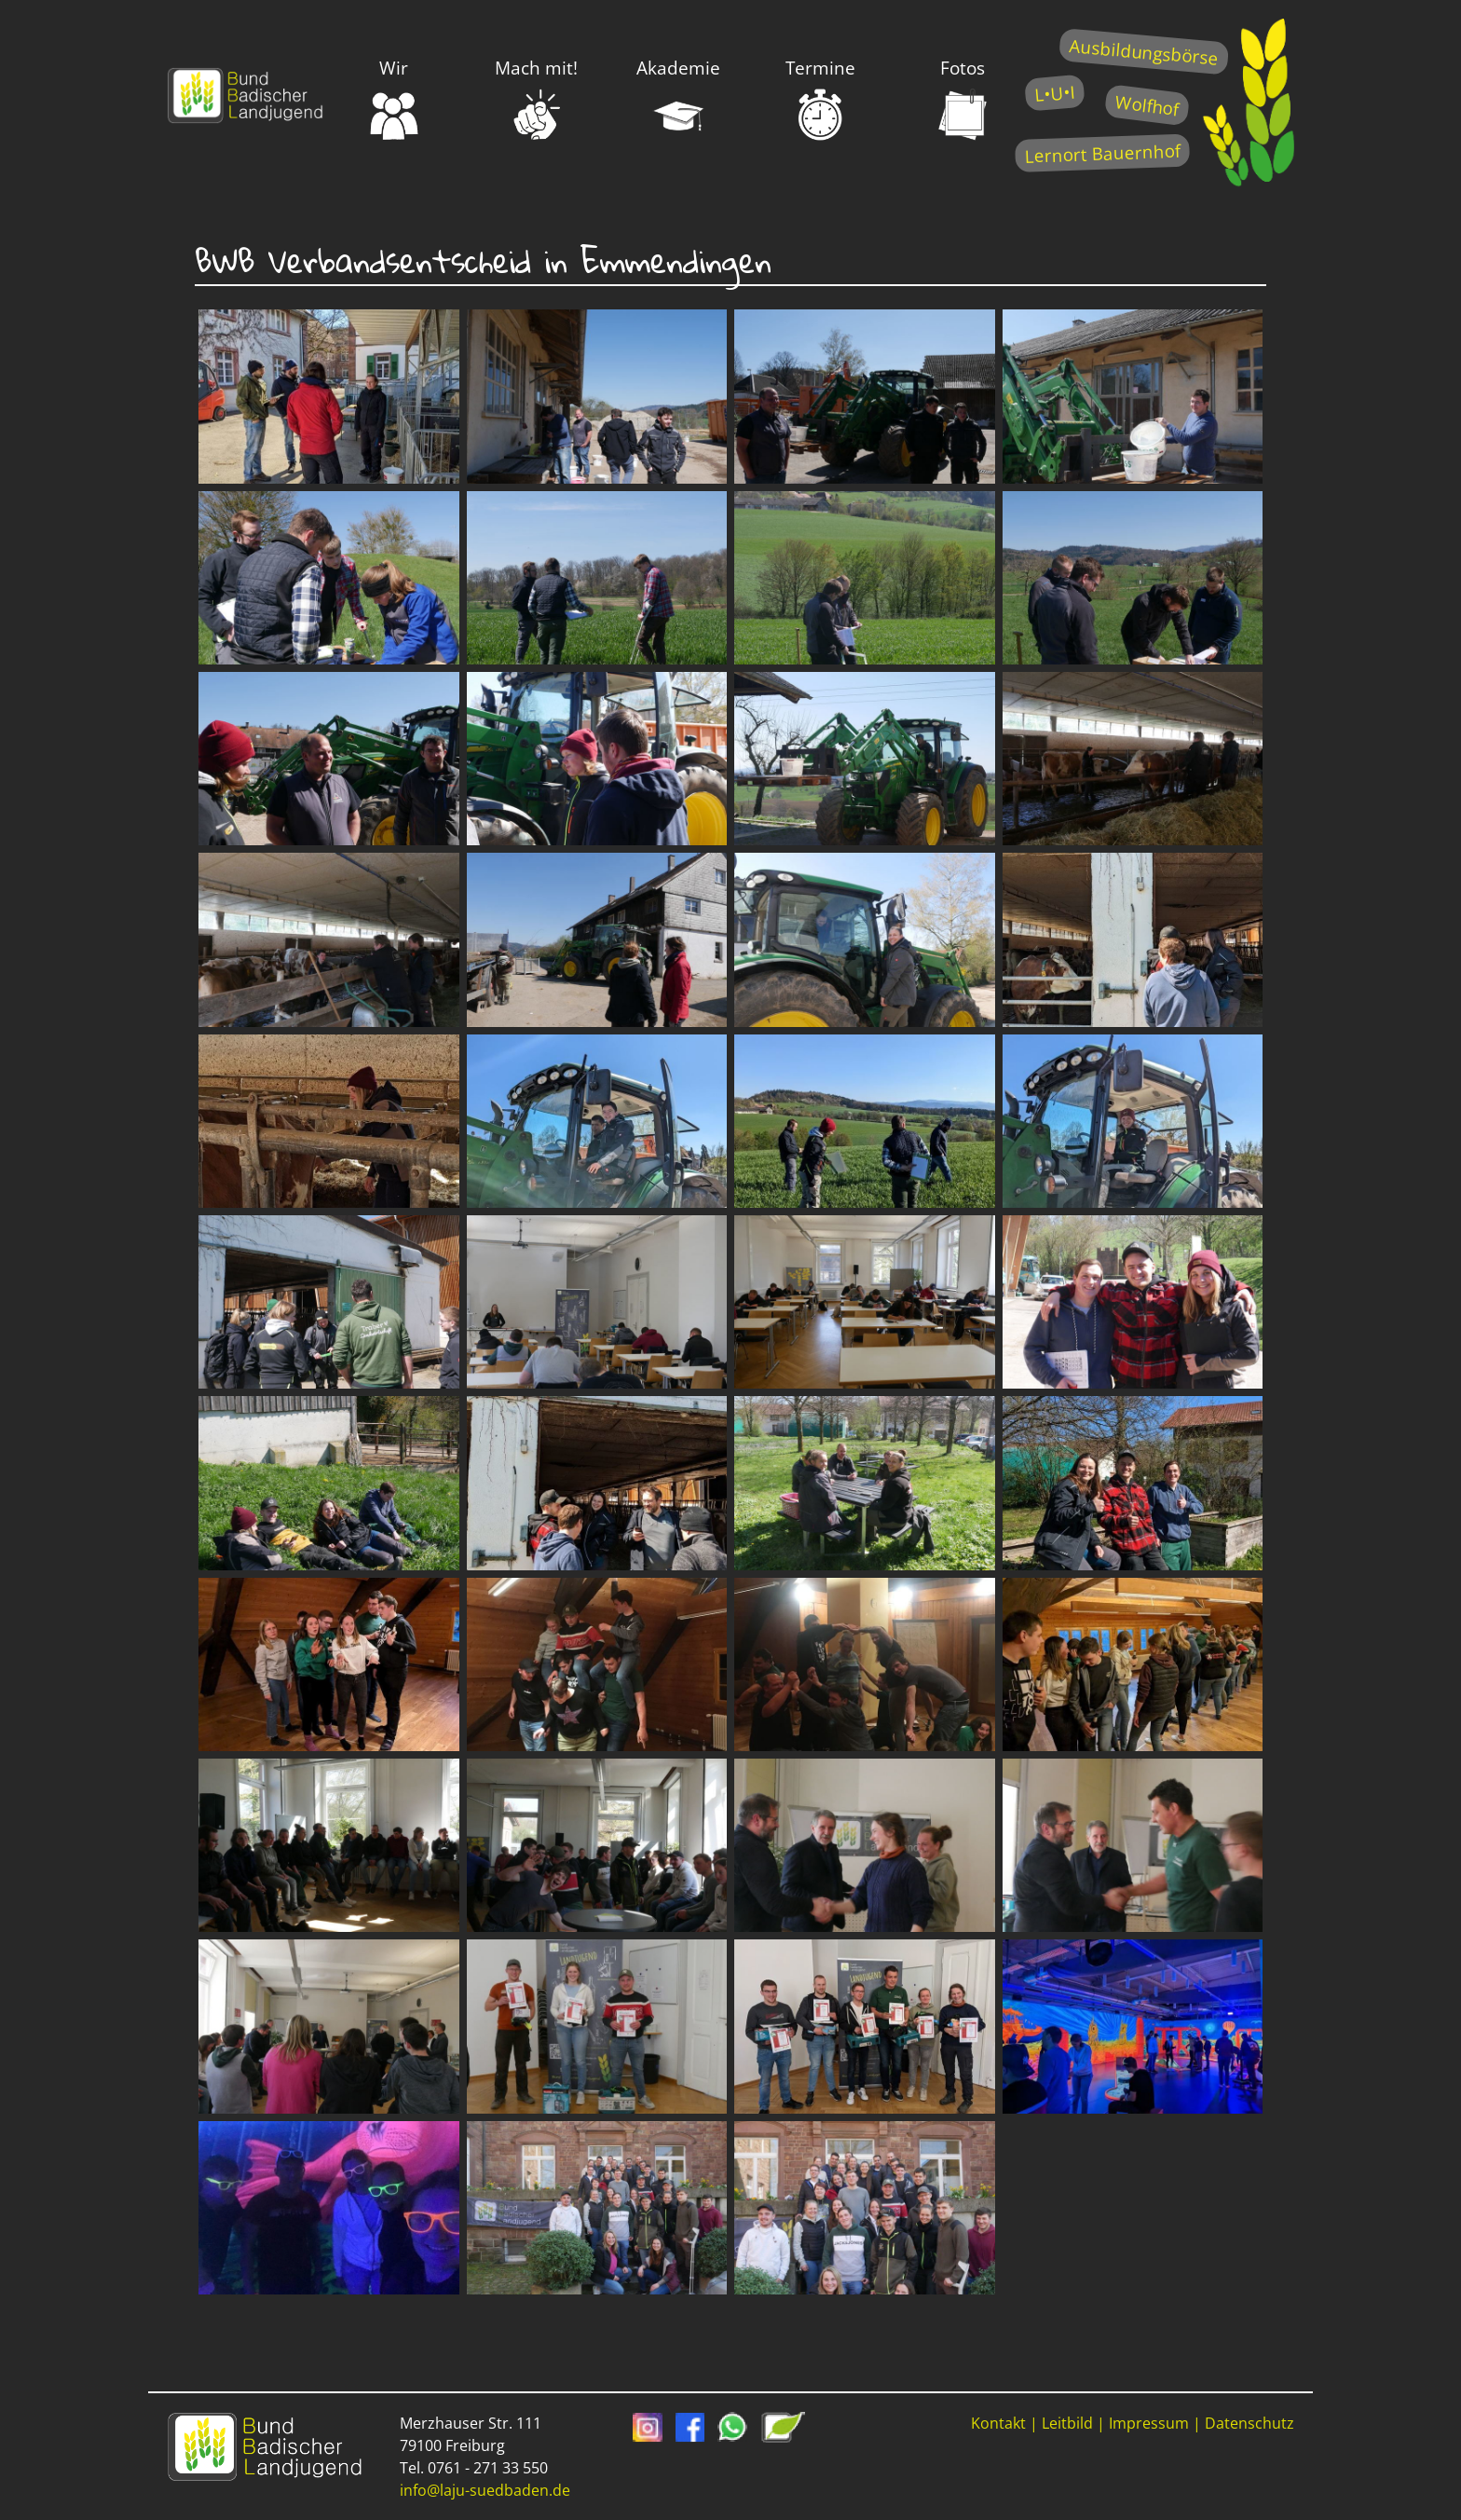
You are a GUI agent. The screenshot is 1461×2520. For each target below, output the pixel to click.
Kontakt (998, 2423)
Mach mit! (536, 99)
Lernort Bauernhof (1102, 153)
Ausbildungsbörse (1144, 52)
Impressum (1149, 2423)
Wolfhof (1147, 104)
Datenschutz (1249, 2423)
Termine (820, 99)
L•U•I (1054, 92)
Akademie (678, 99)
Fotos (962, 99)
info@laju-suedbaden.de (485, 2490)
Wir (394, 99)
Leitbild (1067, 2423)
